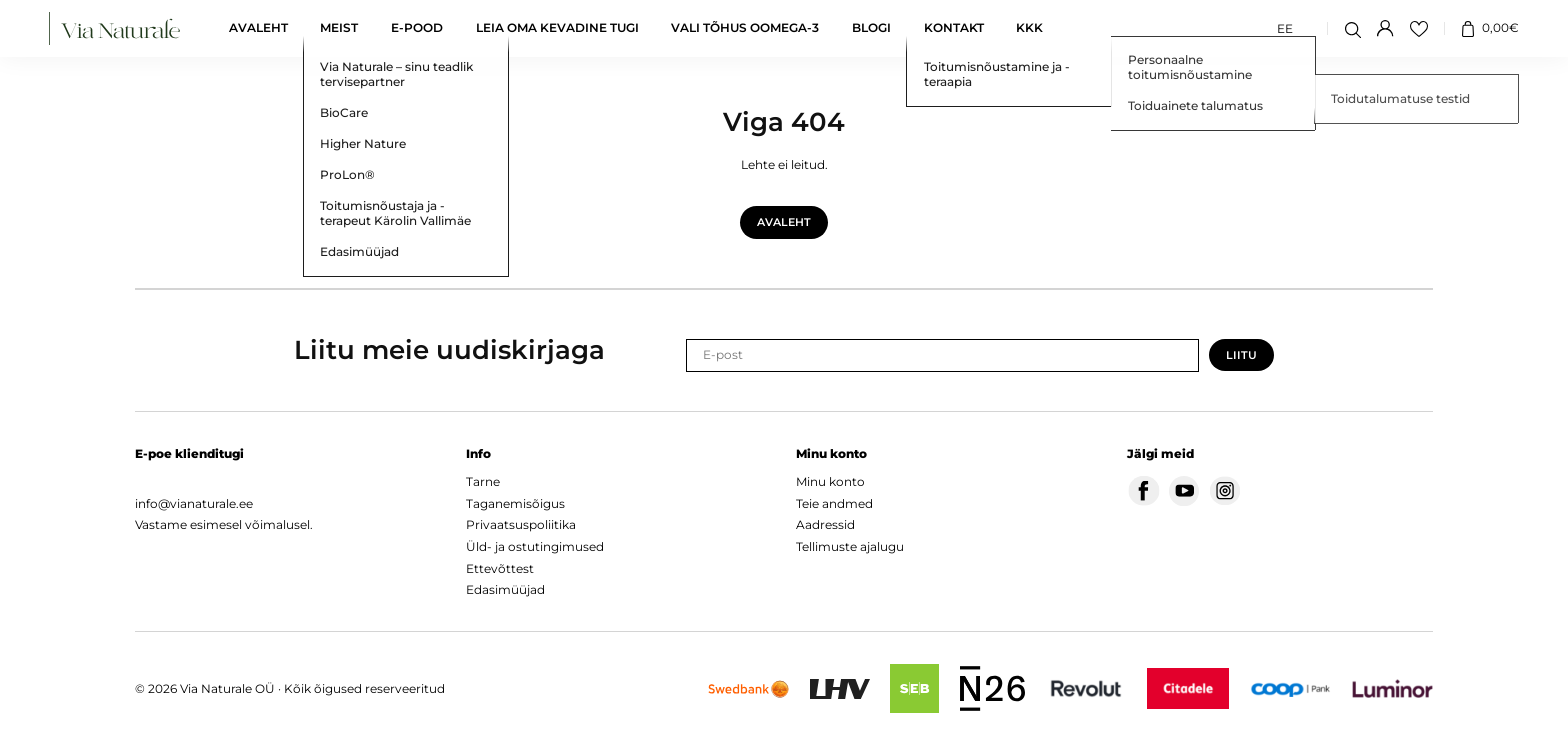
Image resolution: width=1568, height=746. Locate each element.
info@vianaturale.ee (194, 503)
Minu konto (830, 481)
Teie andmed (834, 503)
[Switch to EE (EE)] (1285, 29)
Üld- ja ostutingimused (535, 546)
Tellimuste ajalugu (850, 546)
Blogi (871, 28)
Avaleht (258, 28)
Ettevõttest (500, 568)
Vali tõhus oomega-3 (745, 28)
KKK (1029, 28)
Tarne (483, 481)
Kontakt (954, 28)
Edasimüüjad (505, 589)
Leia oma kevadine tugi (557, 28)
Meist (339, 28)
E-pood (417, 28)
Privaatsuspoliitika (521, 524)
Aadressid (825, 524)
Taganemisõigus (515, 503)
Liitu (1241, 355)
